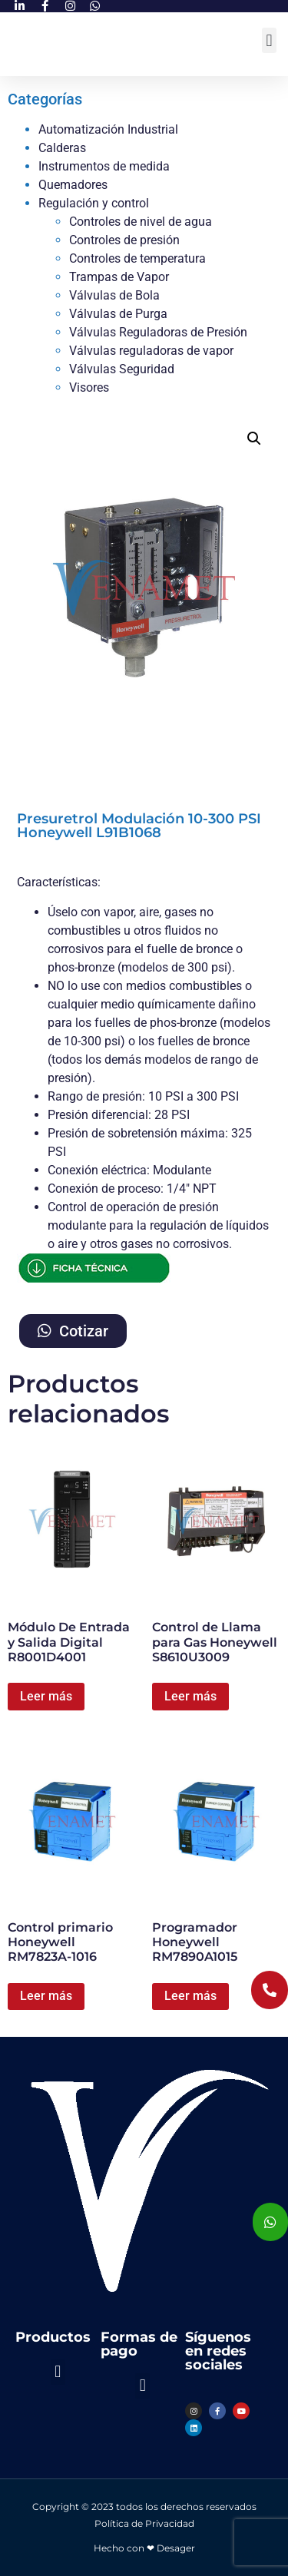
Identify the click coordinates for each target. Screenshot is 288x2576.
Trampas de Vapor (119, 277)
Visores (89, 387)
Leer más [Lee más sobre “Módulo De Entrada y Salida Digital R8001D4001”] (46, 1696)
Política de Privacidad (144, 2523)
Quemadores (73, 184)
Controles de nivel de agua (140, 221)
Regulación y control (93, 203)
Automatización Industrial (108, 129)
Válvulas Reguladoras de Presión (158, 332)
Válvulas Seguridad (121, 369)
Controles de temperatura (137, 258)
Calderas (62, 148)
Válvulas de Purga (118, 313)
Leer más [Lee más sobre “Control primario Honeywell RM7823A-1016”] (46, 1995)
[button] (269, 40)
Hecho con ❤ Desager (144, 2548)
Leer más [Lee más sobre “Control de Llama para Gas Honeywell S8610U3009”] (190, 1696)
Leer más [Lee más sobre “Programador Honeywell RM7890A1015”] (190, 1995)
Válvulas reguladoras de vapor (151, 350)
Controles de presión (124, 240)
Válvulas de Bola (114, 295)
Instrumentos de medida (104, 166)
